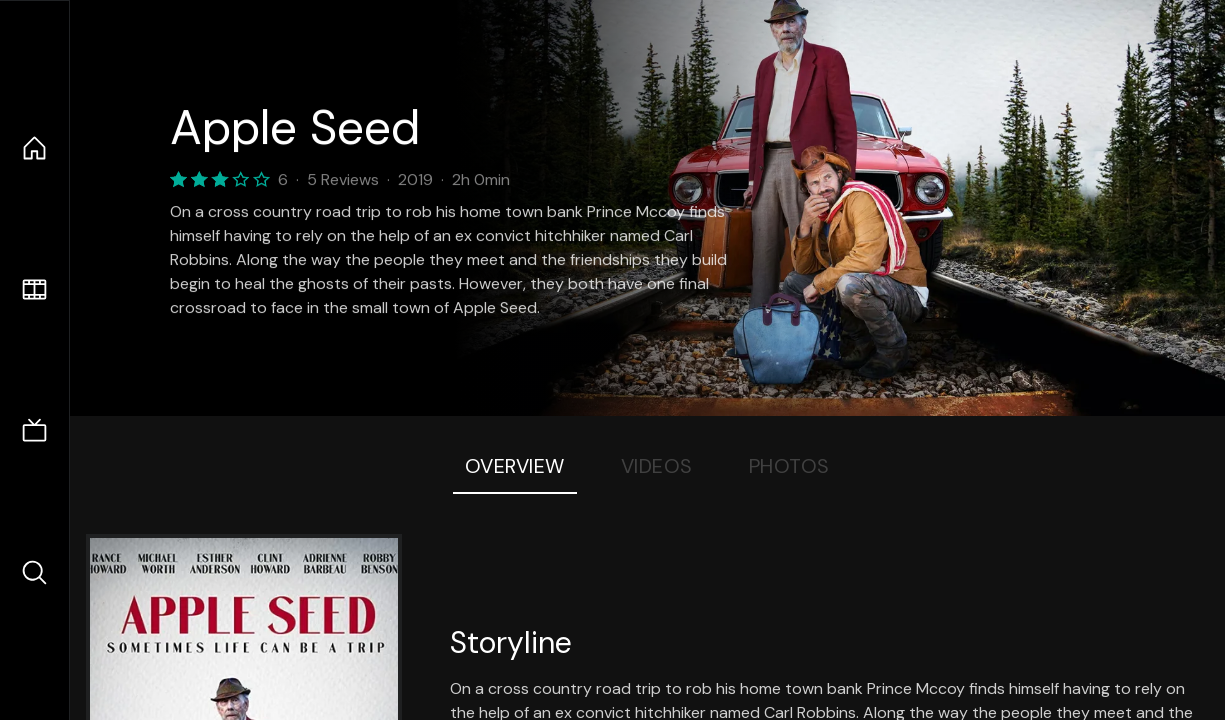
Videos (657, 466)
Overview (515, 466)
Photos (789, 466)
